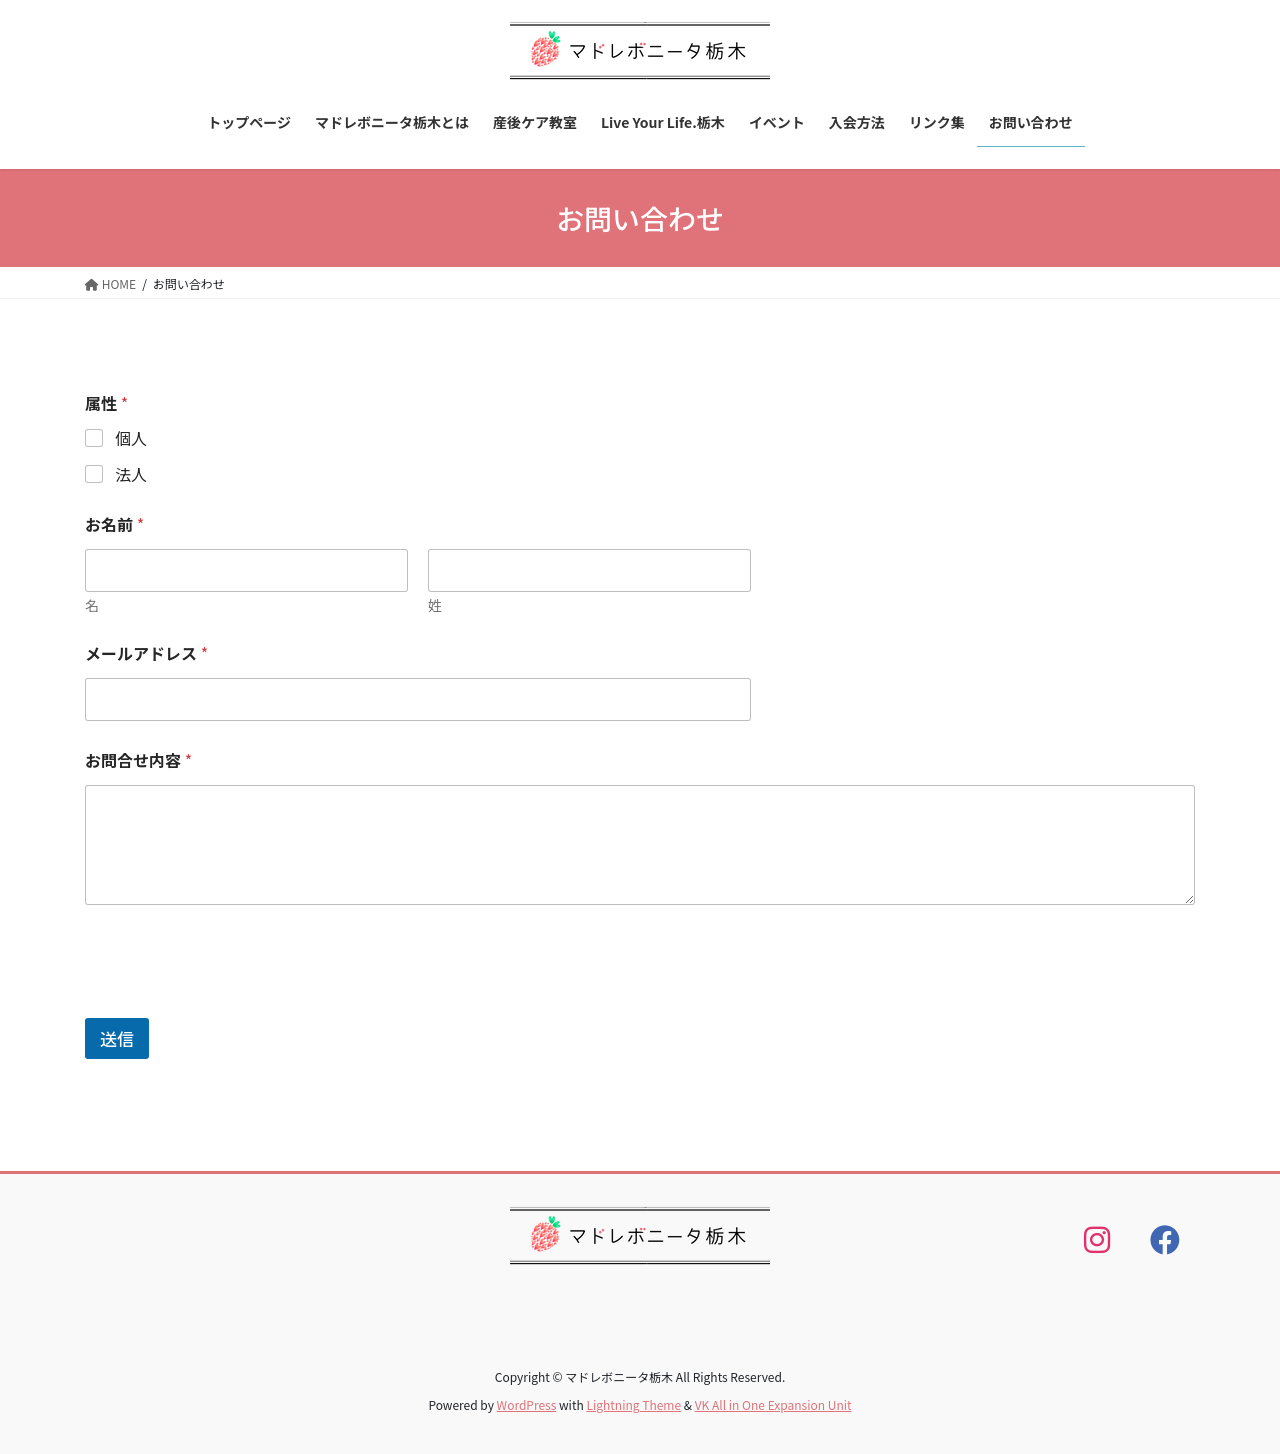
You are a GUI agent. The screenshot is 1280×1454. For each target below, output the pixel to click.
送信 (117, 1038)
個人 (131, 438)
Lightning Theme (633, 1404)
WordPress (527, 1404)
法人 (131, 474)
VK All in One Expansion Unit (773, 1404)
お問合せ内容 (138, 760)
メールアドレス (146, 653)
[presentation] (237, 1005)
